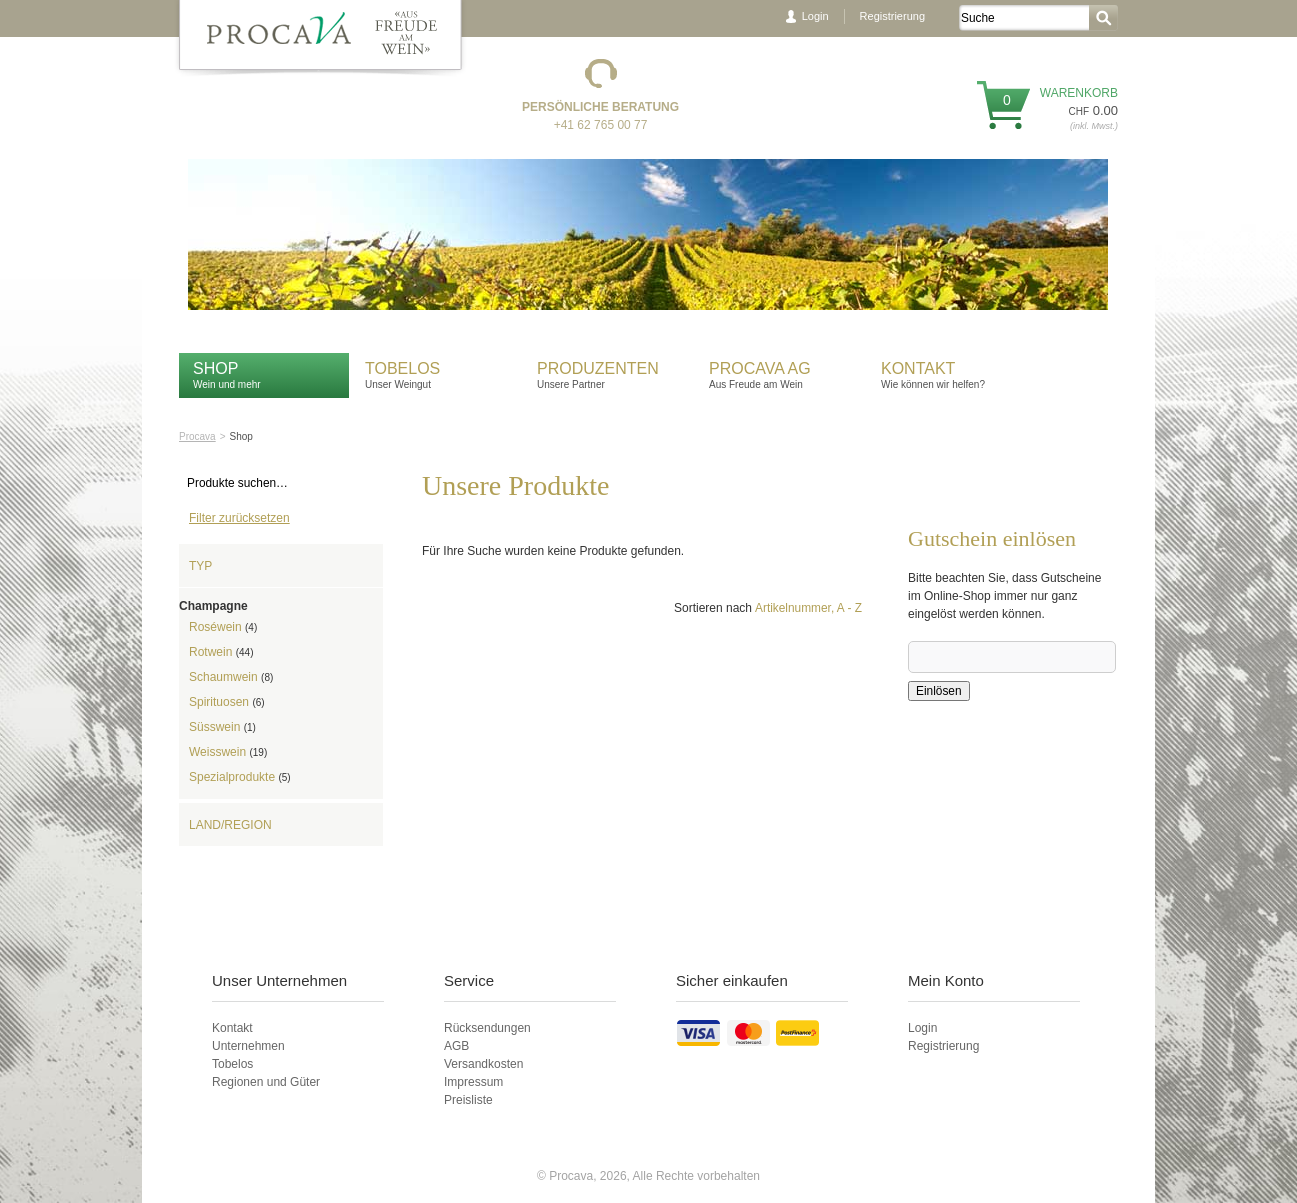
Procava (197, 436)
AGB (456, 1046)
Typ (200, 566)
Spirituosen (227, 702)
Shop (215, 368)
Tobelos (402, 368)
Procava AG (760, 368)
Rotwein (221, 652)
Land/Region (230, 825)
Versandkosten (483, 1064)
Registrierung (892, 16)
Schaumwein (231, 677)
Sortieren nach (713, 608)
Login (815, 16)
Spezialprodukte (240, 777)
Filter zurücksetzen (239, 518)
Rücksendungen (487, 1028)
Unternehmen (248, 1046)
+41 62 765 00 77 (601, 125)
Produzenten (598, 368)
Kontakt (920, 368)
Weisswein (228, 752)
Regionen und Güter (266, 1082)
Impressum (473, 1082)
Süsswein (222, 727)
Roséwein (223, 627)
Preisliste (468, 1100)
